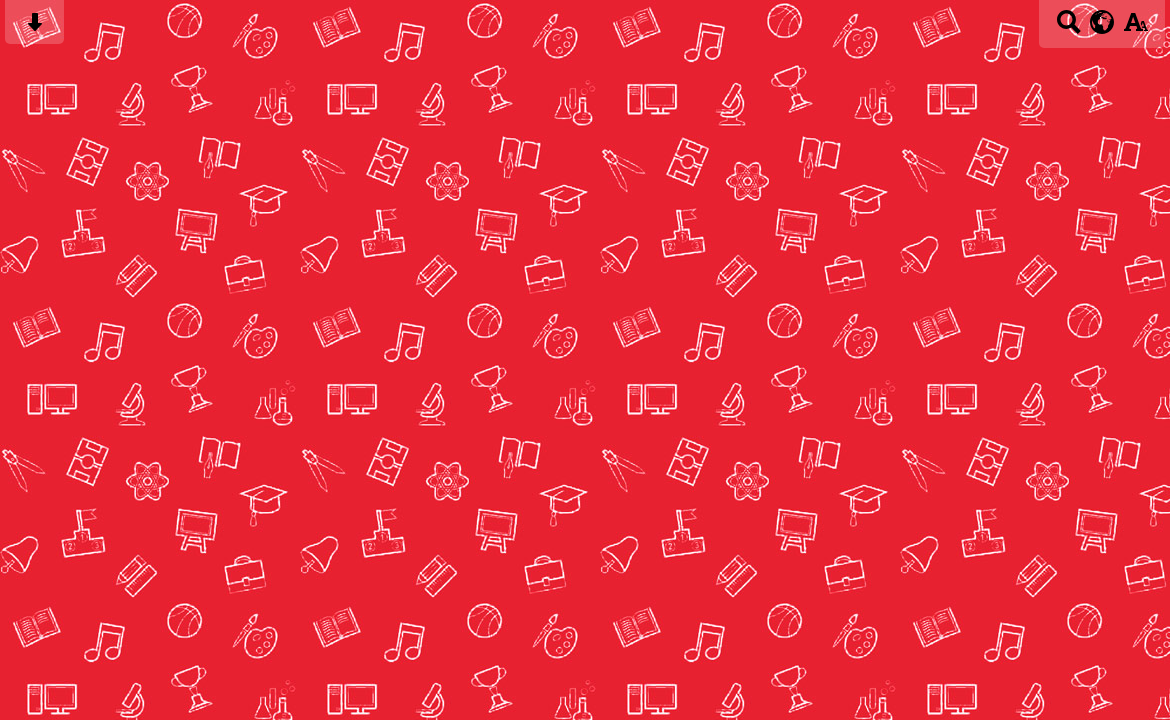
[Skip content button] (34, 28)
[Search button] (1068, 28)
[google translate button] (1102, 22)
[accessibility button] (1135, 28)
